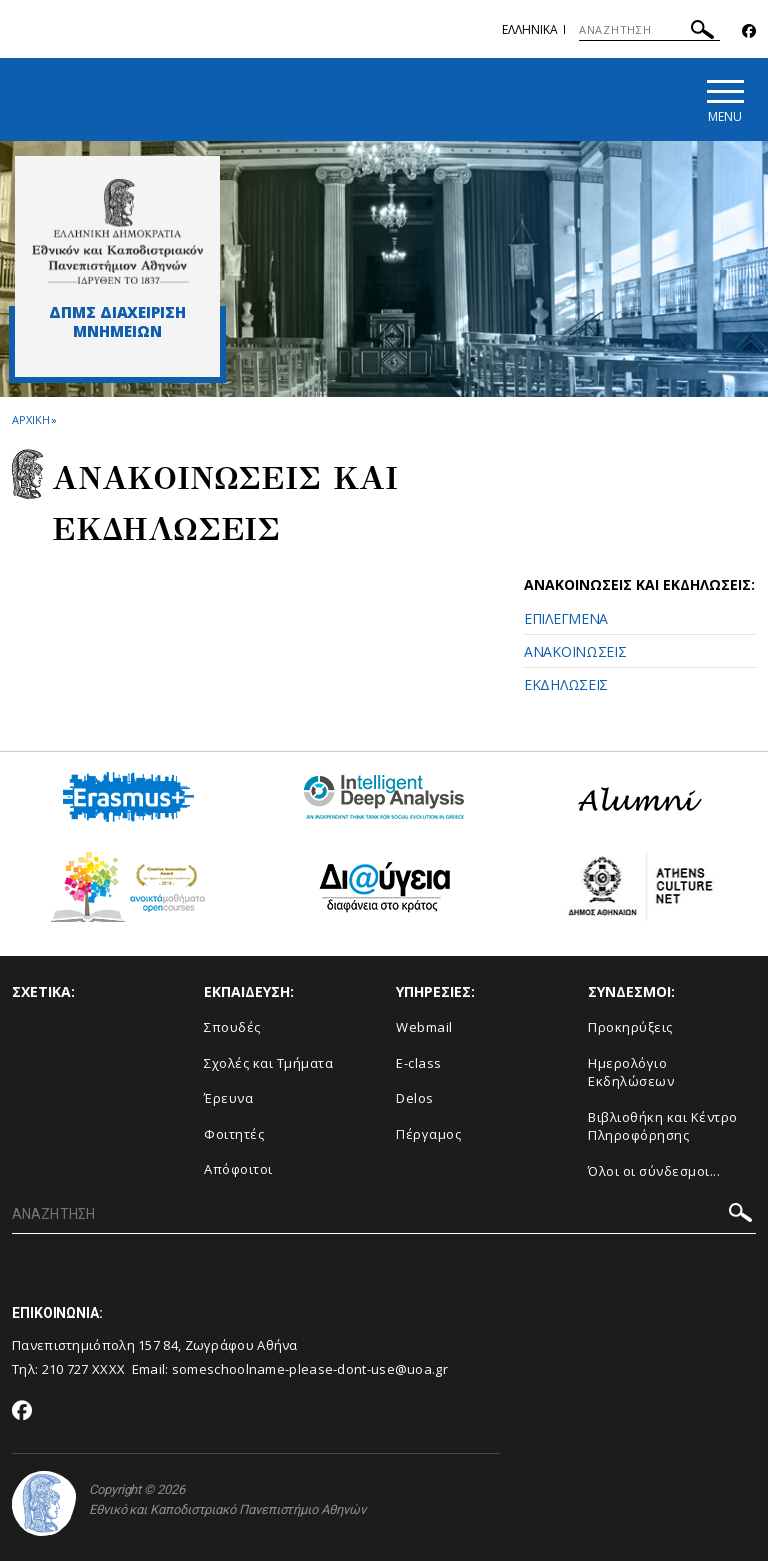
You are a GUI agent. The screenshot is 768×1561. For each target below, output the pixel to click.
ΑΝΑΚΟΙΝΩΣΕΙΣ (575, 651)
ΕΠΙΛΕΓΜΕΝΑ (566, 618)
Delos (415, 1098)
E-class (419, 1063)
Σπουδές (232, 1027)
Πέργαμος (428, 1134)
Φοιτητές (234, 1134)
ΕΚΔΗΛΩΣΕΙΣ (566, 684)
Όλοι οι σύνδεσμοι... (654, 1171)
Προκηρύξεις (630, 1027)
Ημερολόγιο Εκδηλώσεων (631, 1072)
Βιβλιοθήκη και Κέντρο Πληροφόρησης (663, 1126)
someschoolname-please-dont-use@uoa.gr (310, 1369)
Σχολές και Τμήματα (268, 1063)
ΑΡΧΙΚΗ (30, 419)
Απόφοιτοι (238, 1169)
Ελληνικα (530, 29)
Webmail (424, 1027)
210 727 (67, 1369)
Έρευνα (228, 1098)
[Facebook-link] (749, 31)
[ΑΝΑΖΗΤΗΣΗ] (649, 30)
